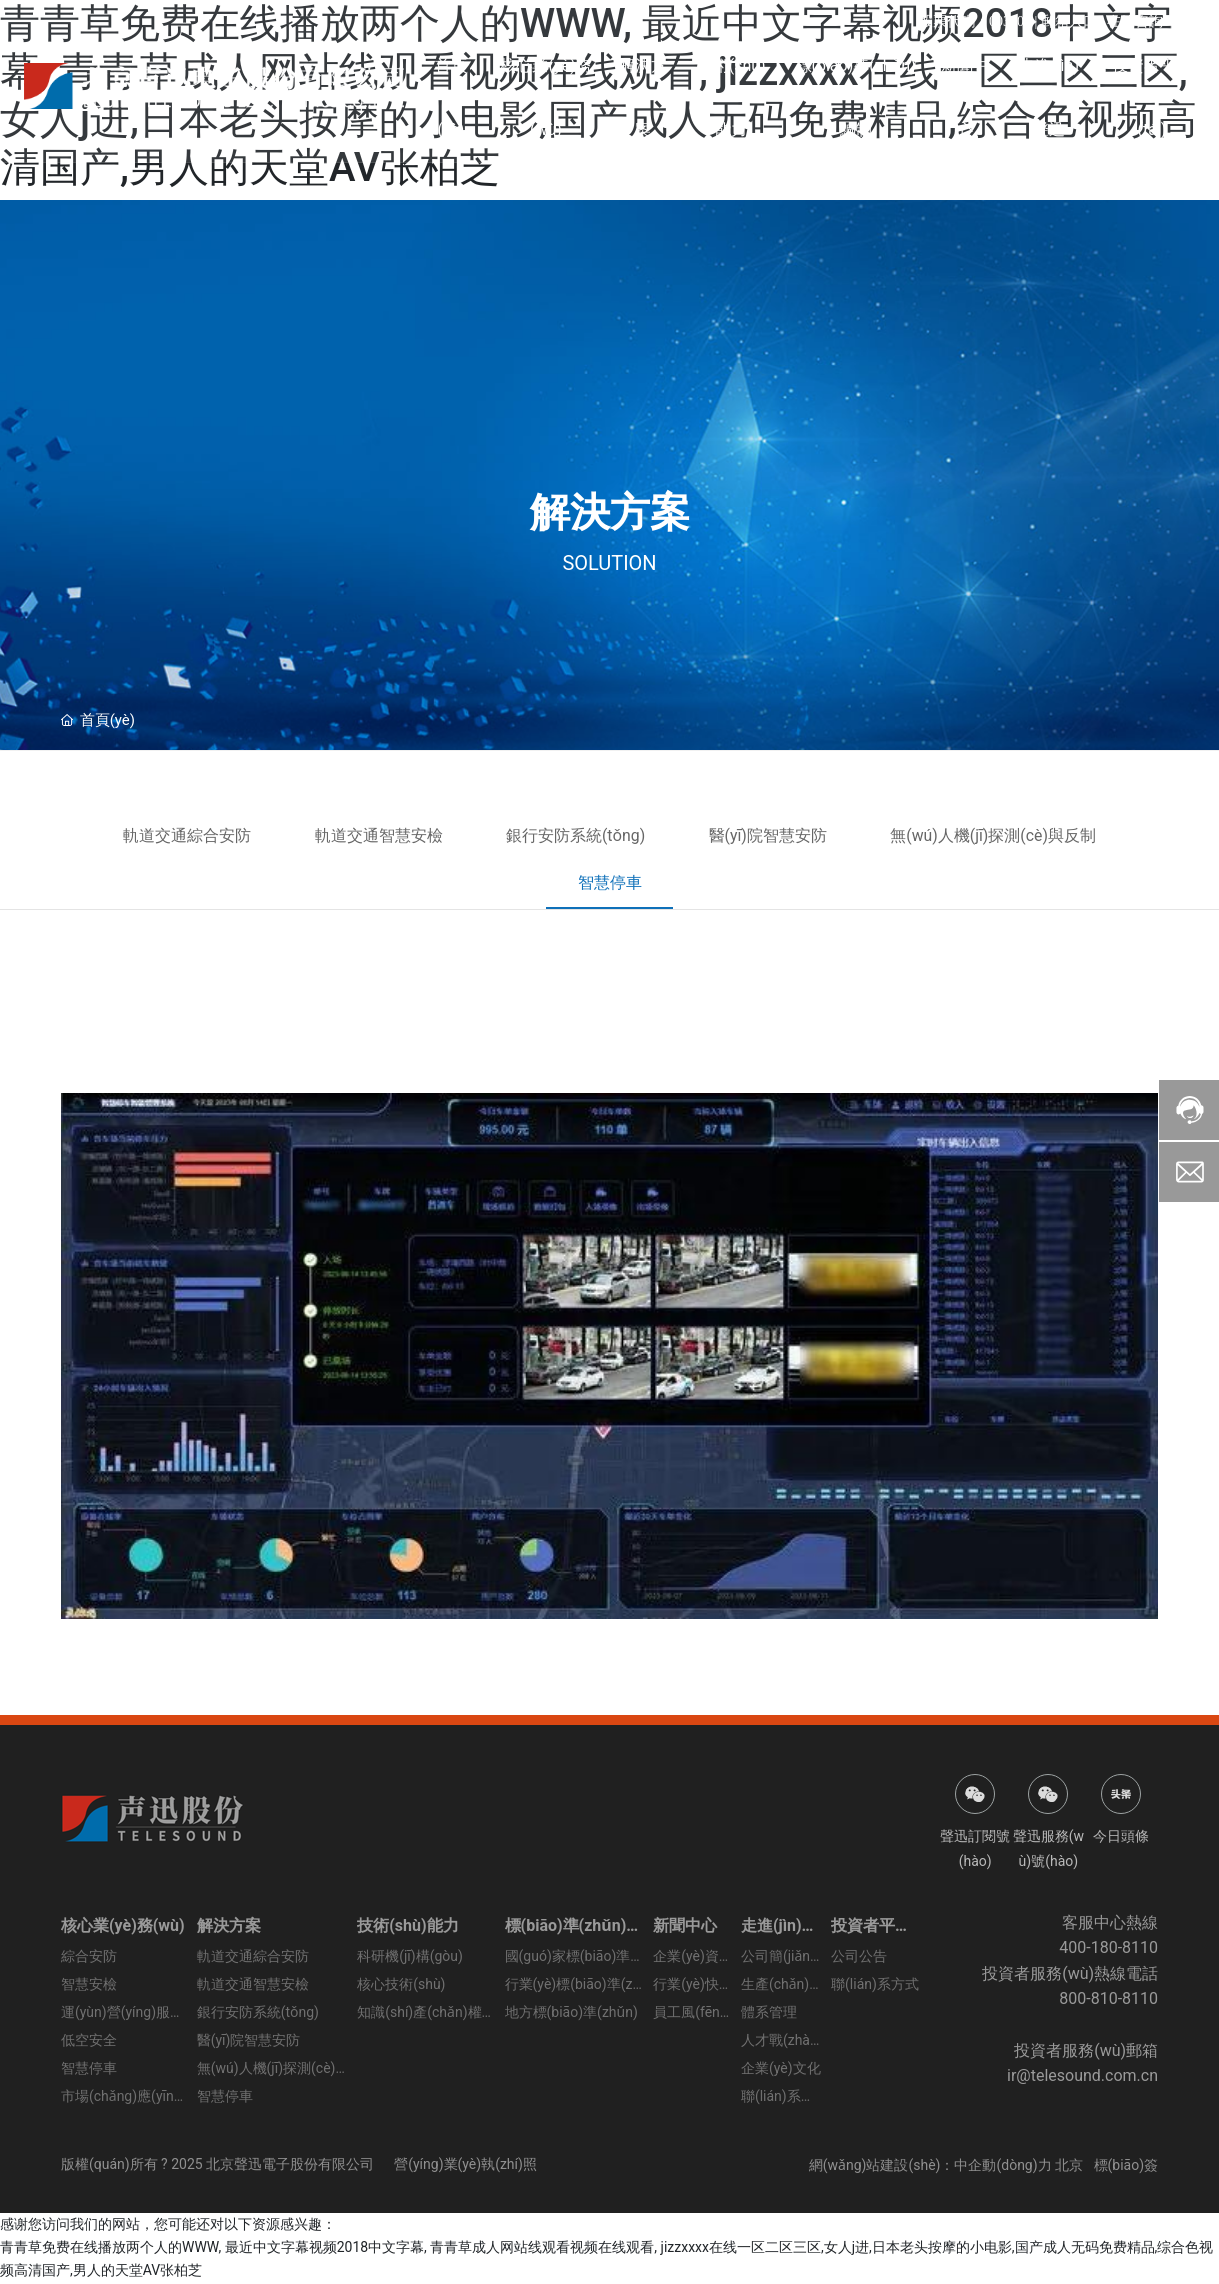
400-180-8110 (1108, 1948)
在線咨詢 (1135, 21)
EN (1185, 21)
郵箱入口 (1067, 21)
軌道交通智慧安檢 (371, 835)
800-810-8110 (1108, 1999)
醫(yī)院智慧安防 (774, 835)
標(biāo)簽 (1126, 2166)
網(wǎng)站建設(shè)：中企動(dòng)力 (930, 2166)
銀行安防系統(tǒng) (575, 835)
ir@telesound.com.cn (1082, 2076)
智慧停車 (610, 883)
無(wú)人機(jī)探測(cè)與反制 (1006, 835)
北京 (1069, 2166)
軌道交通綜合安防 (173, 835)
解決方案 (610, 512)
